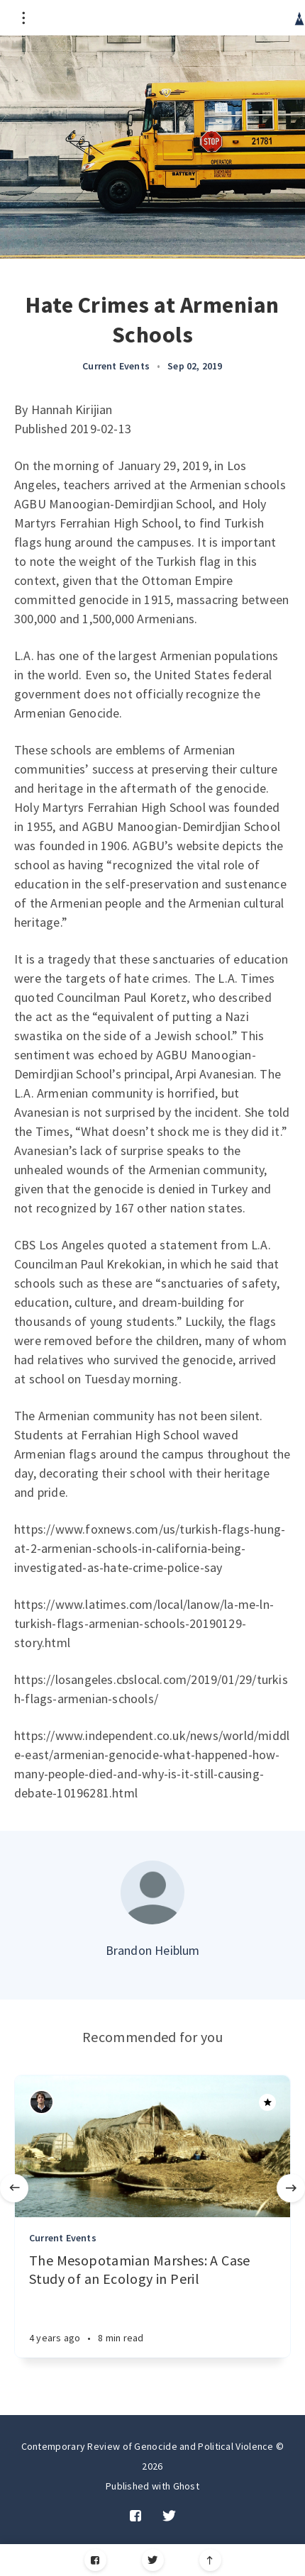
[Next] (291, 2188)
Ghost (186, 2486)
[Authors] (41, 2102)
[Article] (152, 2146)
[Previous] (14, 2188)
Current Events (116, 366)
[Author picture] (152, 1892)
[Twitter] (153, 2560)
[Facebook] (95, 2560)
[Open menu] (23, 17)
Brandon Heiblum (153, 1950)
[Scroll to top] (210, 2560)
